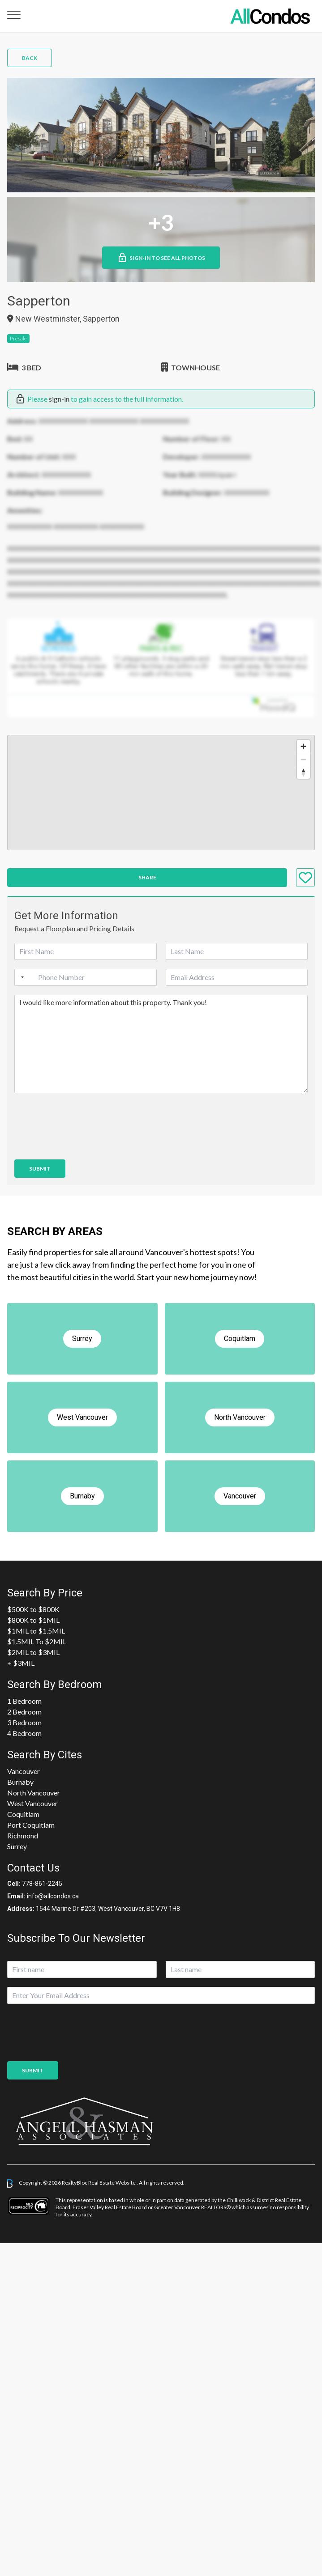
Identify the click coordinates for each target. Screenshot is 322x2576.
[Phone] (85, 977)
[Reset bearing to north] (303, 772)
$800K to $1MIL (33, 1620)
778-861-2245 (42, 1883)
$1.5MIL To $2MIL (36, 1641)
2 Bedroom (24, 1711)
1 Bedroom (24, 1701)
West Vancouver (32, 1803)
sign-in (59, 399)
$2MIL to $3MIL (33, 1652)
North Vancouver (33, 1792)
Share (147, 877)
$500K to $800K (33, 1609)
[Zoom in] (303, 746)
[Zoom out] (303, 759)
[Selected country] (20, 977)
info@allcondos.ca (53, 1896)
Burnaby (20, 1782)
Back (29, 58)
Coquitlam (23, 1814)
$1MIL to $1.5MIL (36, 1630)
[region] (161, 792)
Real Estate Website (112, 2183)
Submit (40, 1168)
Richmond (22, 1835)
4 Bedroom (24, 1733)
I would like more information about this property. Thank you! (161, 1044)
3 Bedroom (24, 1722)
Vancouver (23, 1771)
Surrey (17, 1846)
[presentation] (82, 1144)
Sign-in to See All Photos (161, 257)
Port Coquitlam (31, 1825)
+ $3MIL (20, 1663)
